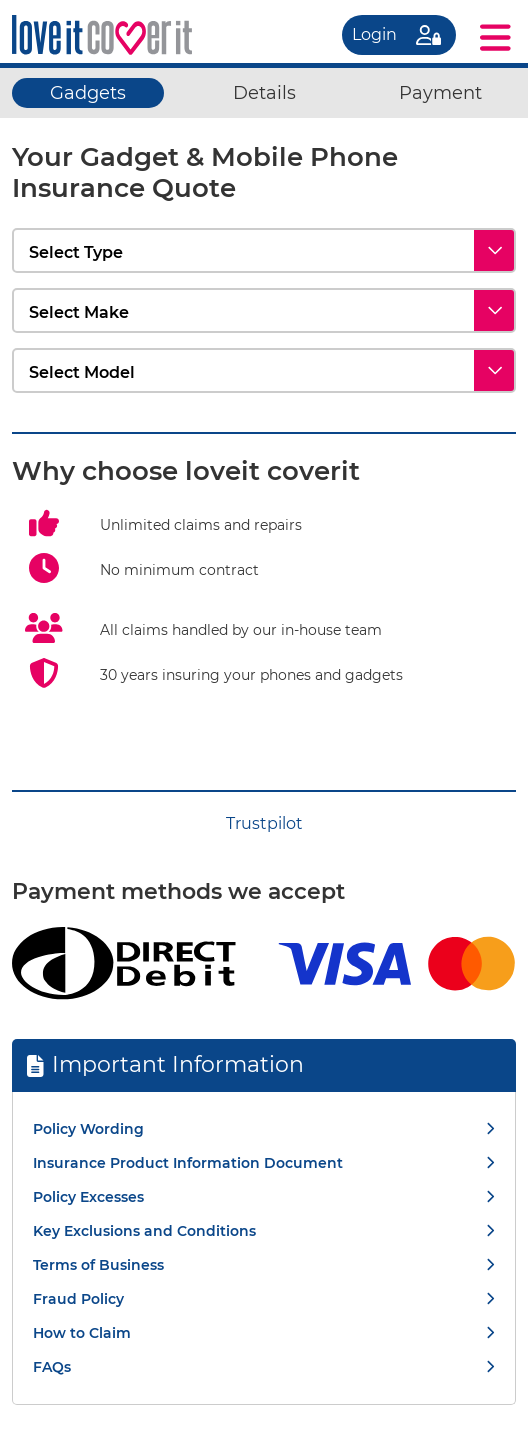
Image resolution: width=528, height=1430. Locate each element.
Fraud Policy (78, 1299)
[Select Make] (264, 310)
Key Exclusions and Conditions (144, 1231)
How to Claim (82, 1333)
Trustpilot (264, 823)
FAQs (52, 1367)
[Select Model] (264, 370)
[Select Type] (264, 250)
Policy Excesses (88, 1197)
